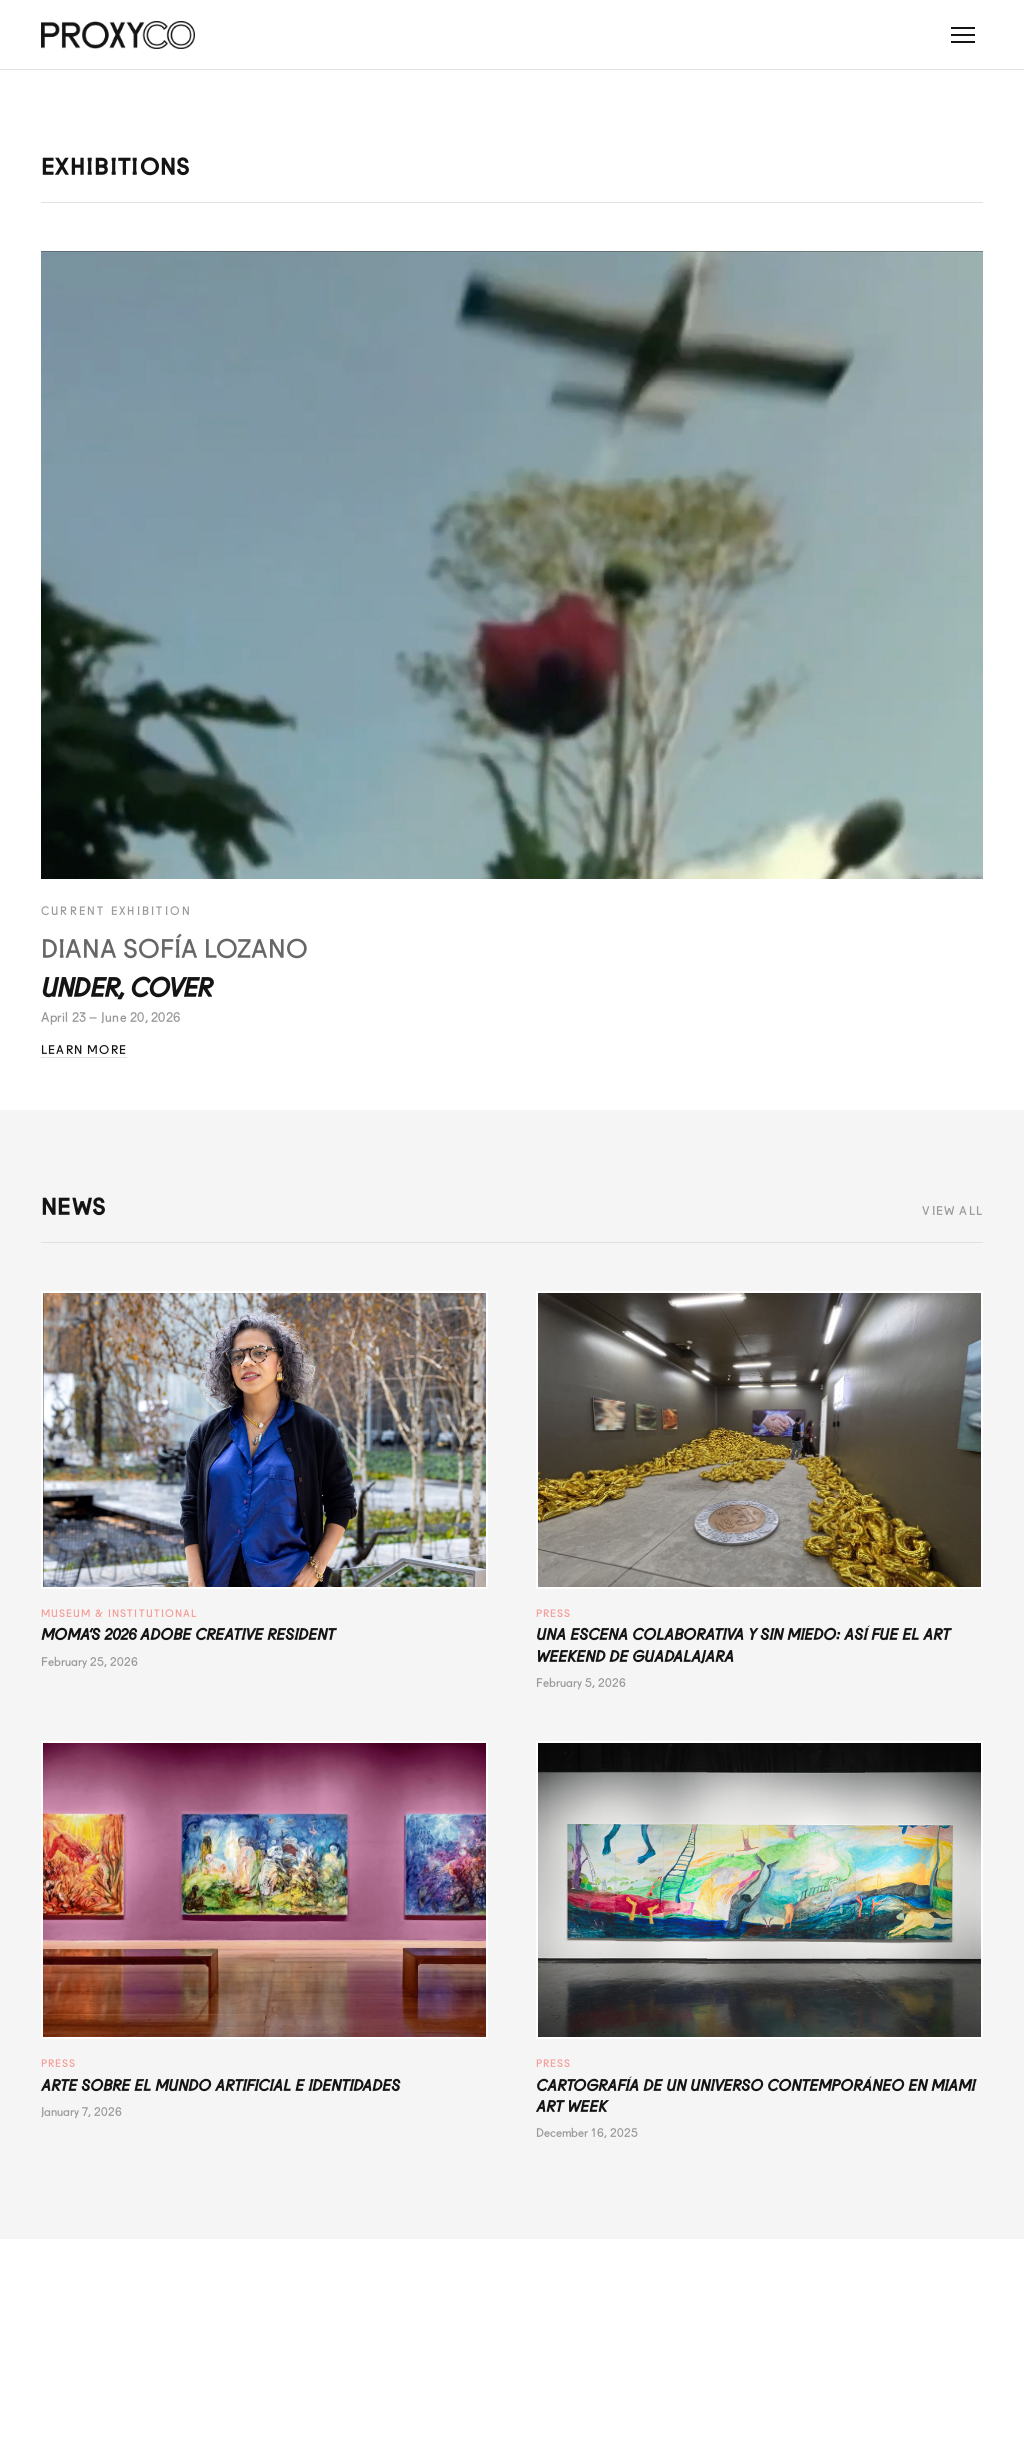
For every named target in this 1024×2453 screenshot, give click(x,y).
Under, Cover (126, 988)
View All (952, 1211)
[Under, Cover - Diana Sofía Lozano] (512, 565)
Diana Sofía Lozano (174, 949)
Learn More (84, 1050)
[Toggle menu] (963, 35)
